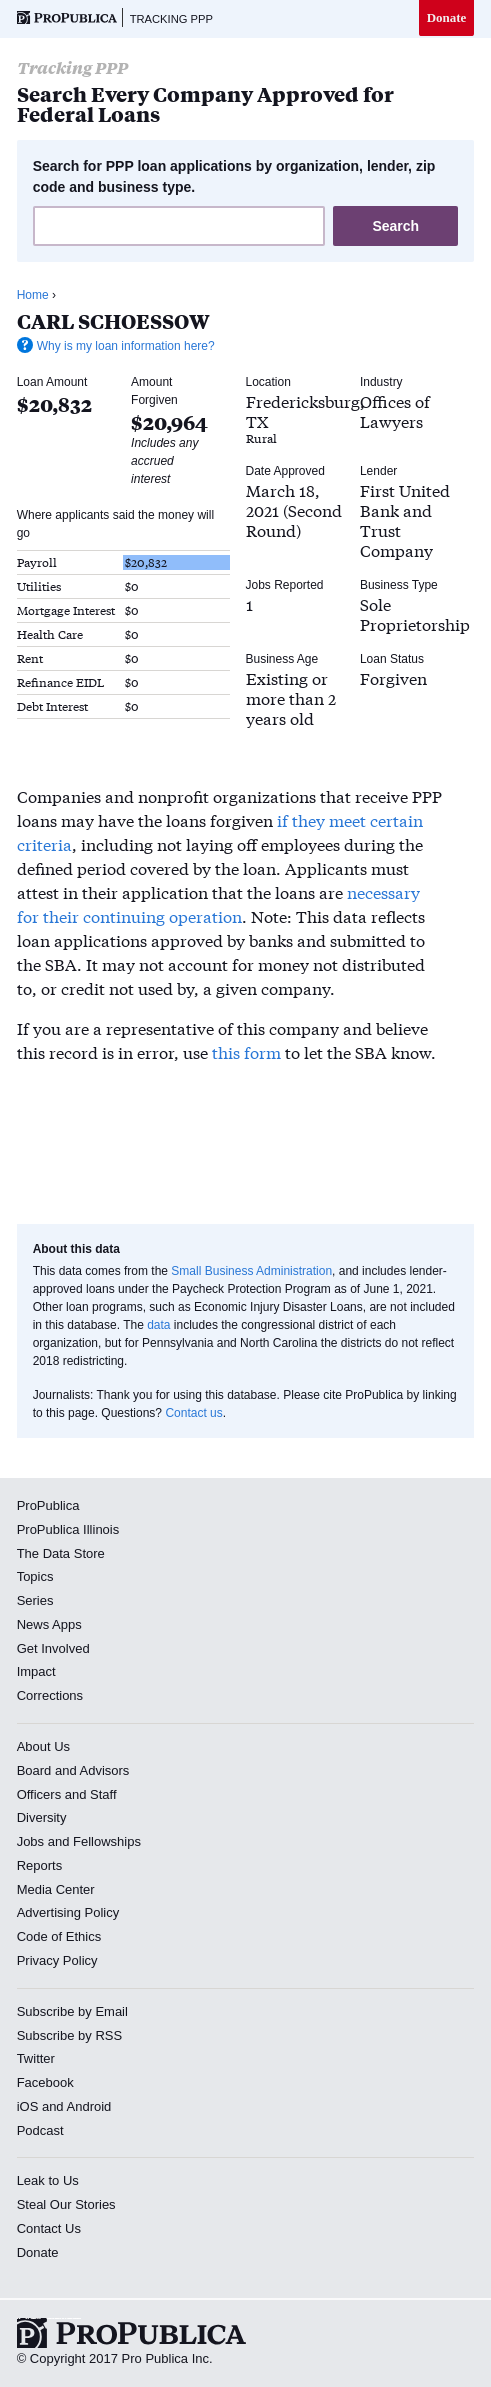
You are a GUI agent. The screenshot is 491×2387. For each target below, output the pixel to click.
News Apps (49, 1624)
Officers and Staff (67, 1794)
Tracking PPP (171, 19)
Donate (447, 17)
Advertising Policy (68, 1912)
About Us (43, 1746)
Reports (40, 1865)
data (158, 1325)
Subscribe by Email (72, 2011)
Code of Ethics (59, 1936)
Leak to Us (48, 2180)
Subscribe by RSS (70, 2035)
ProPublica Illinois (68, 1529)
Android (89, 2106)
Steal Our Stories (66, 2204)
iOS (28, 2106)
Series (35, 1600)
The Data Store (61, 1553)
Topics (35, 1576)
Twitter (36, 2058)
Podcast (40, 2130)
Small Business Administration (251, 1271)
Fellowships (107, 1841)
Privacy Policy (57, 1960)
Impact (36, 1671)
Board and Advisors (73, 1770)
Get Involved (53, 1648)
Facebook (45, 2082)
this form (246, 1051)
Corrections (50, 1695)
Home (33, 295)
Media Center (56, 1889)
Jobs (30, 1841)
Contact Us (49, 2228)
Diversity (42, 1817)
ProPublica (48, 1505)
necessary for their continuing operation (218, 903)
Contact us (193, 1413)
